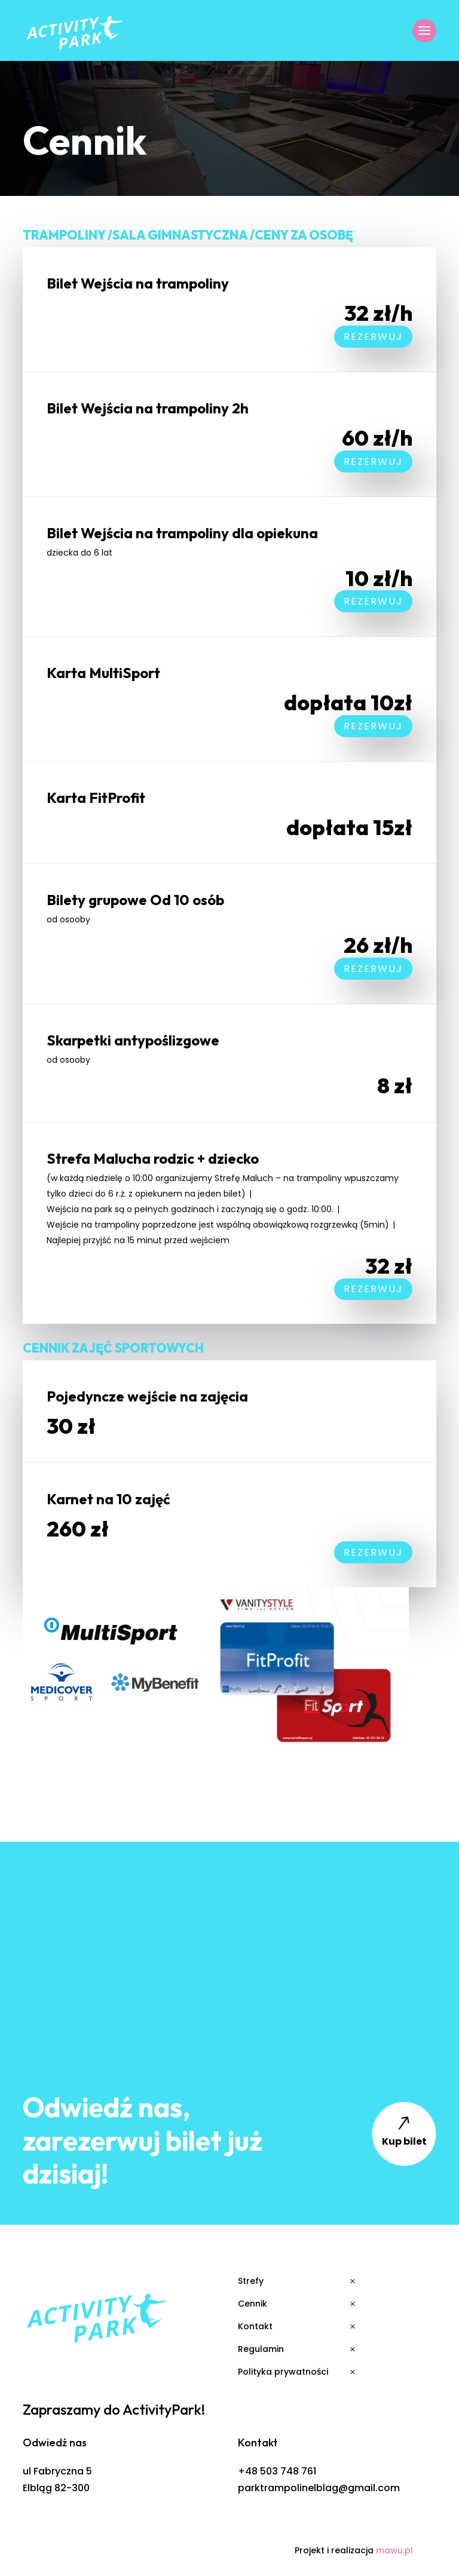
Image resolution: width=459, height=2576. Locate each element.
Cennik (252, 2304)
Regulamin (261, 2349)
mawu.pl (394, 2550)
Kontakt (255, 2326)
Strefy (251, 2281)
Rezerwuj (373, 337)
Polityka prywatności (283, 2372)
